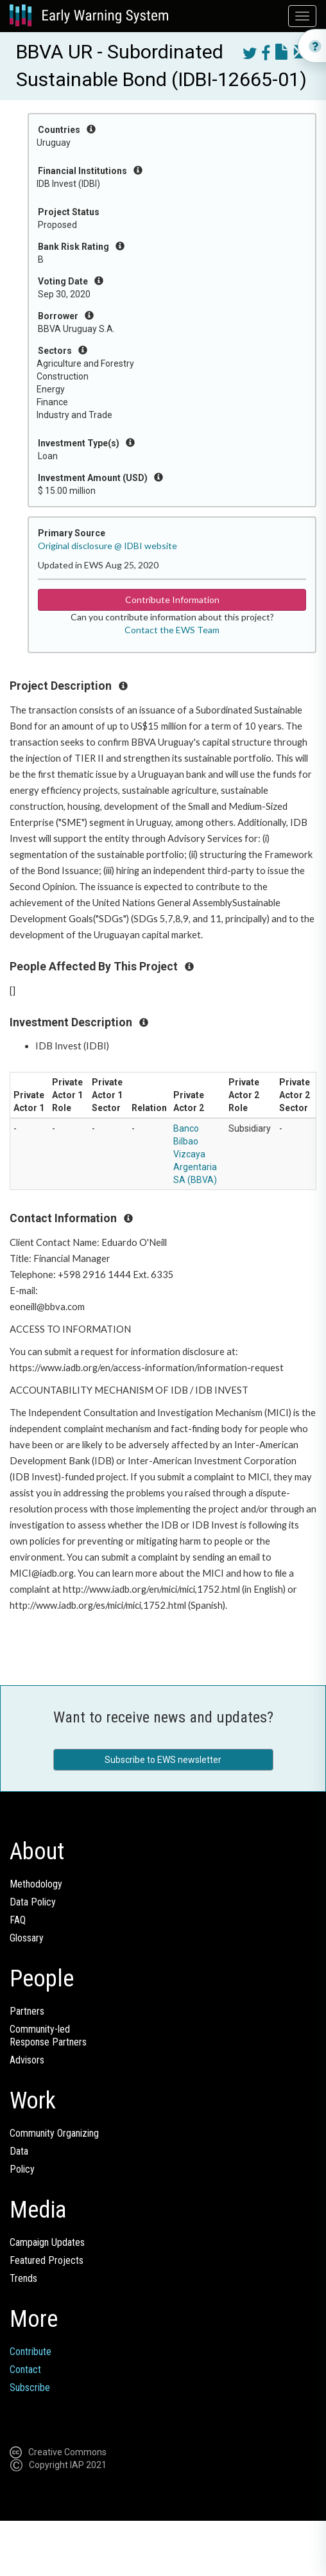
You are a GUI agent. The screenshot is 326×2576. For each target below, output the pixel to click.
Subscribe (30, 2387)
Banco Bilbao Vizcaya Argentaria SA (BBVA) (195, 1154)
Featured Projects (46, 2260)
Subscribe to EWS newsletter (163, 1760)
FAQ (18, 1920)
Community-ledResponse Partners (48, 2035)
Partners (27, 2011)
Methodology (36, 1884)
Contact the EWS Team (171, 629)
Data (19, 2151)
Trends (23, 2278)
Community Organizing (54, 2133)
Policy (22, 2169)
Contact (25, 2369)
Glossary (27, 1938)
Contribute (30, 2351)
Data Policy (33, 1902)
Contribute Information (172, 599)
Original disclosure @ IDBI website (107, 545)
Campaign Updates (47, 2242)
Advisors (27, 2060)
